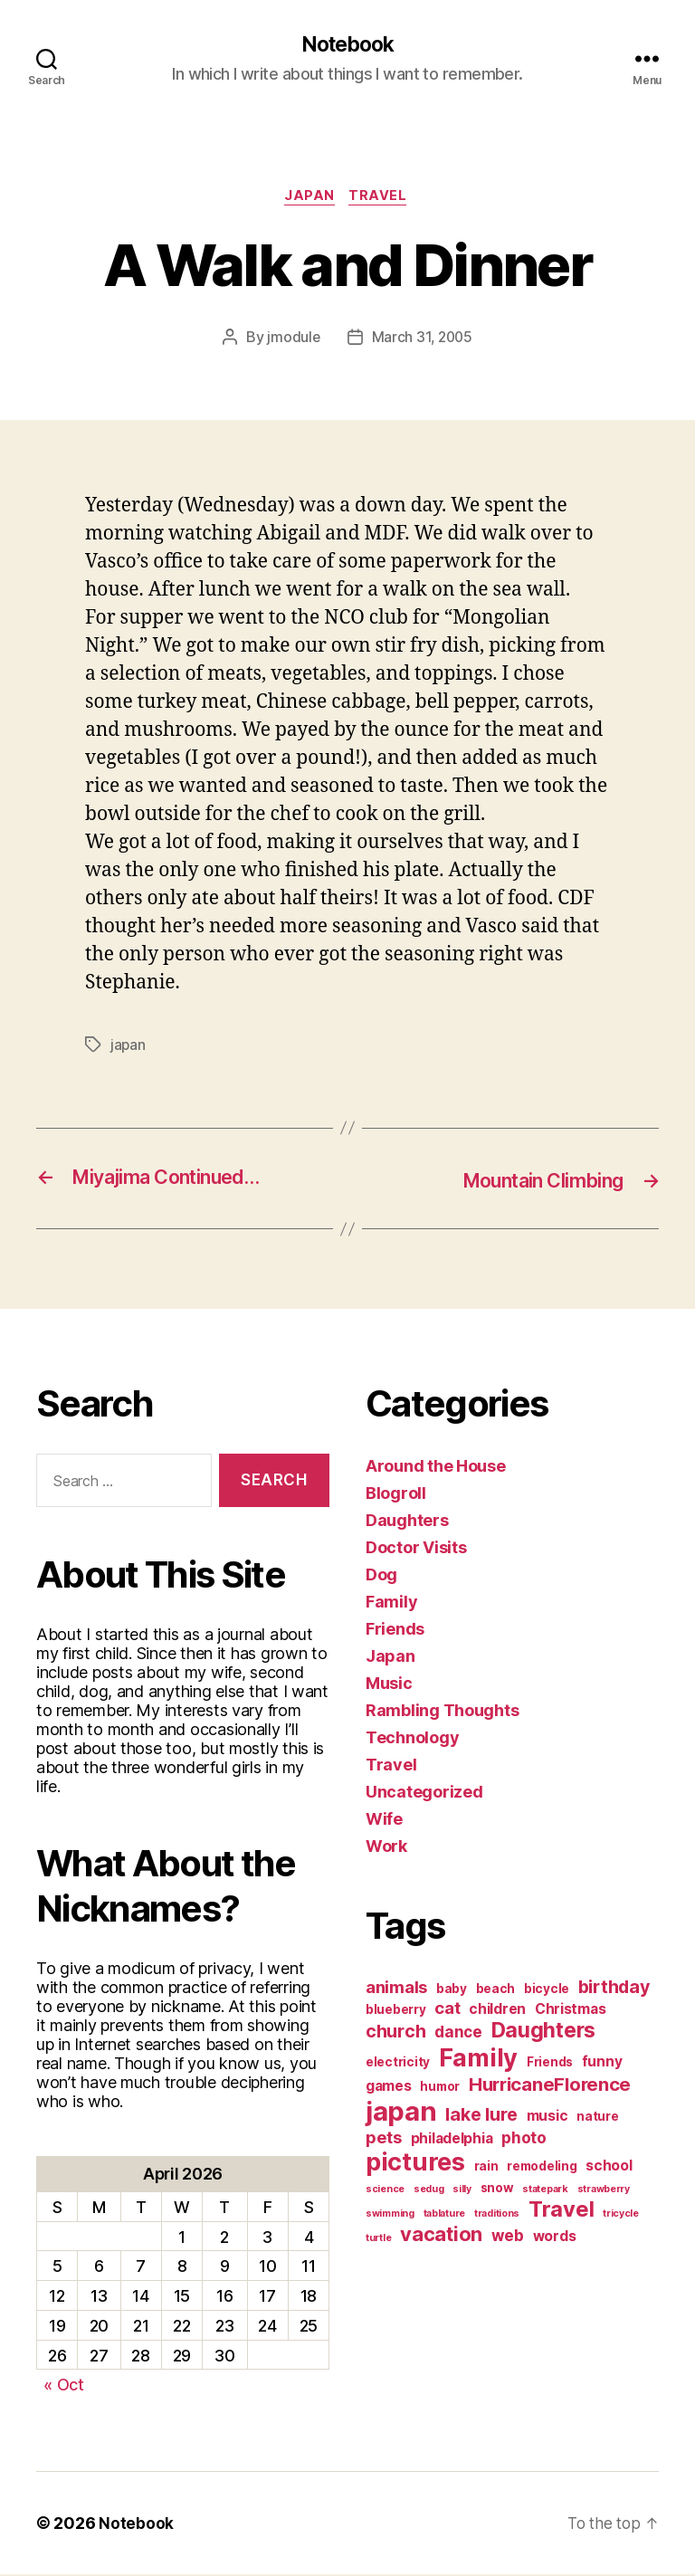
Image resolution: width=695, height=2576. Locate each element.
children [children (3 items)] (497, 2010)
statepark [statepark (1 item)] (545, 2191)
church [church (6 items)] (395, 2033)
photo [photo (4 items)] (524, 2139)
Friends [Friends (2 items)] (550, 2063)
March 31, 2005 (422, 340)
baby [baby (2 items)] (451, 1990)
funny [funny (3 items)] (602, 2063)
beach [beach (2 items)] (496, 1990)
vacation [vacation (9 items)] (441, 2235)
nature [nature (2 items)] (597, 2118)
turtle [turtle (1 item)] (378, 2240)
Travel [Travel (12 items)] (561, 2211)
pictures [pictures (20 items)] (415, 2164)
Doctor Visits (416, 1549)
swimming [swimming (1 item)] (390, 2215)
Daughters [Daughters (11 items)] (543, 2032)
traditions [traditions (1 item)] (496, 2215)
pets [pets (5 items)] (384, 2139)
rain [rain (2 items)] (486, 2168)
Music (389, 1684)
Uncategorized (424, 1793)
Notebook (347, 45)
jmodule (292, 340)
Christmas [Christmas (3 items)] (570, 2010)
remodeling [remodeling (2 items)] (541, 2168)
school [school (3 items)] (609, 2167)
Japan (309, 199)
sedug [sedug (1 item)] (429, 2191)
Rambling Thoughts (442, 1712)
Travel (382, 199)
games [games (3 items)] (389, 2087)
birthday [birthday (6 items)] (614, 1988)
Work (386, 1847)
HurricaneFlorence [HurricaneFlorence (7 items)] (550, 2086)
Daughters (407, 1521)
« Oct (63, 2386)
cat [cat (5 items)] (447, 2009)
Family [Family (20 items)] (478, 2060)
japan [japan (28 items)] (401, 2113)
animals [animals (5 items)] (396, 1989)
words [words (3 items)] (554, 2238)
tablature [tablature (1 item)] (445, 2215)
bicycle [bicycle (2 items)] (546, 1990)
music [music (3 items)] (547, 2117)
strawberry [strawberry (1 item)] (603, 2191)
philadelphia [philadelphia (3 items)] (452, 2140)
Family (391, 1603)
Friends (395, 1630)
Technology (412, 1739)
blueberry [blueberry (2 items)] (396, 2011)
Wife (384, 1820)
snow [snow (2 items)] (497, 2189)
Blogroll (396, 1494)
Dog (381, 1576)
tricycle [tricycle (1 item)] (621, 2215)
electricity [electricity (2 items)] (398, 2063)
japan (128, 1047)
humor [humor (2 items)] (440, 2088)
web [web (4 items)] (507, 2237)
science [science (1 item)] (385, 2191)
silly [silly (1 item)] (461, 2191)
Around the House (436, 1467)
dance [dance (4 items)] (458, 2033)
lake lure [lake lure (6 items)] (481, 2116)
